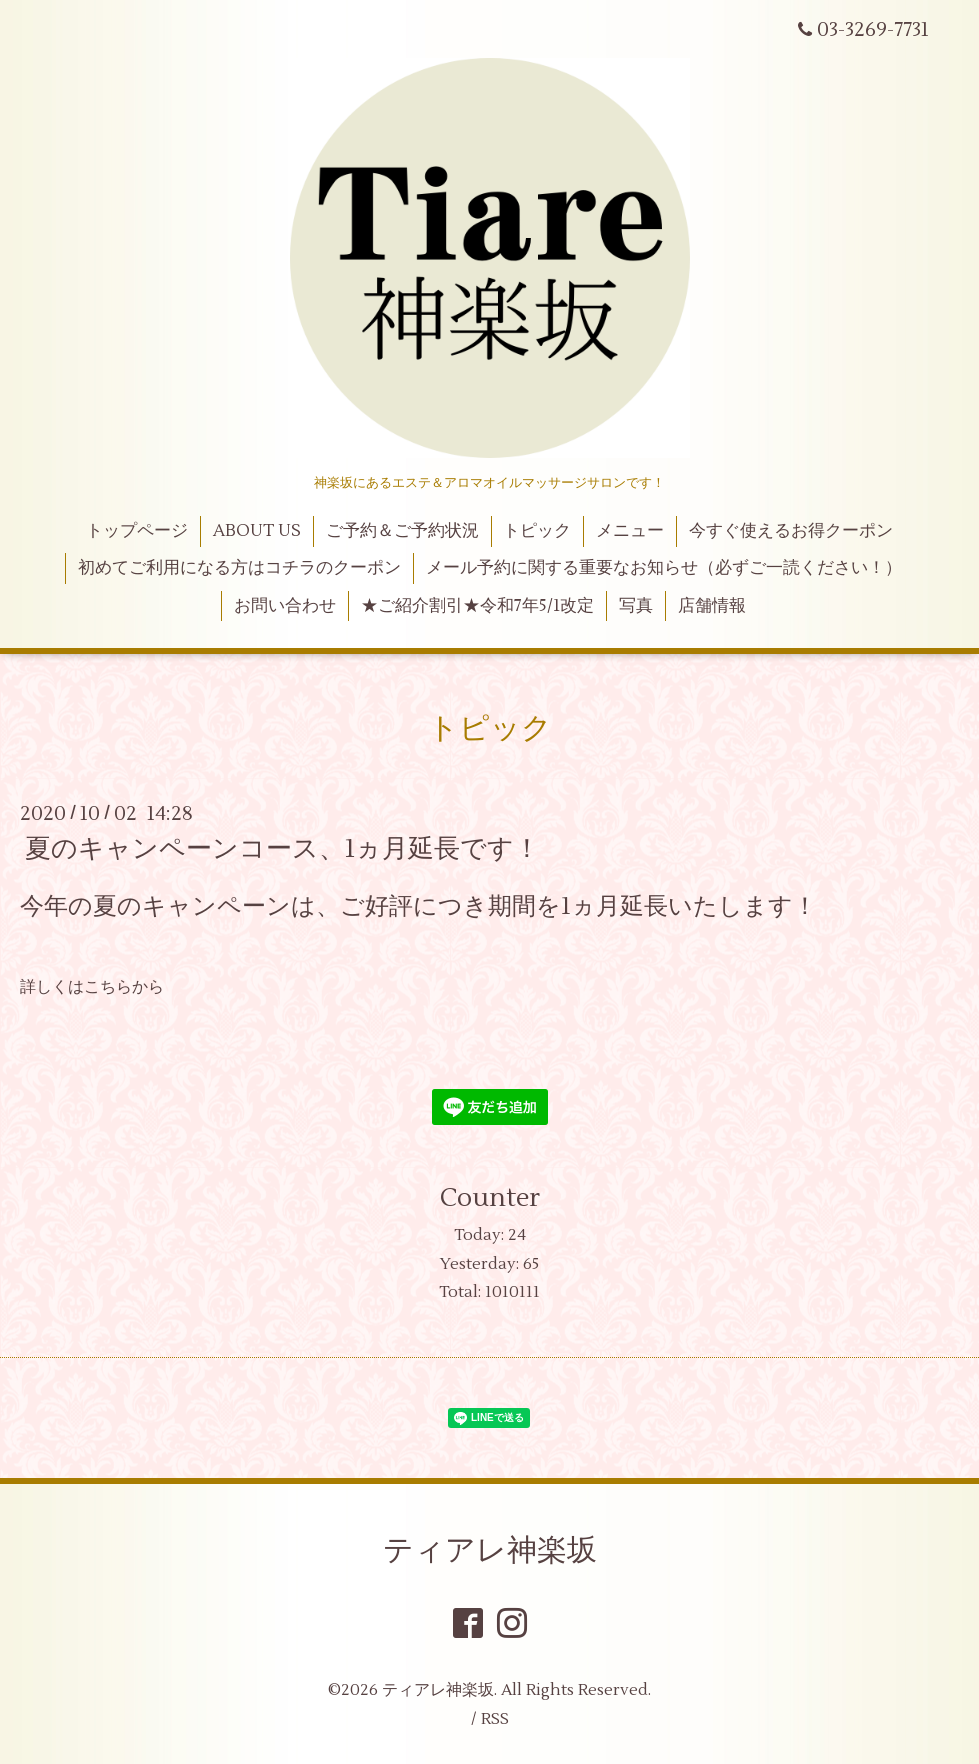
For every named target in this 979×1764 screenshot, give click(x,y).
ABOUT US (257, 531)
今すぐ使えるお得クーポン (791, 531)
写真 (636, 606)
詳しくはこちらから (92, 987)
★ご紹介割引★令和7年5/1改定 (477, 606)
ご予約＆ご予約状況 (402, 531)
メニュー (630, 531)
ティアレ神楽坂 (490, 1550)
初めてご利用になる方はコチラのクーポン (239, 568)
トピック (537, 531)
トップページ (137, 531)
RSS (495, 1719)
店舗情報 (712, 606)
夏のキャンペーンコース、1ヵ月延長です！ (282, 849)
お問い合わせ (285, 606)
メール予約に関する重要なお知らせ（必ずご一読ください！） (664, 568)
